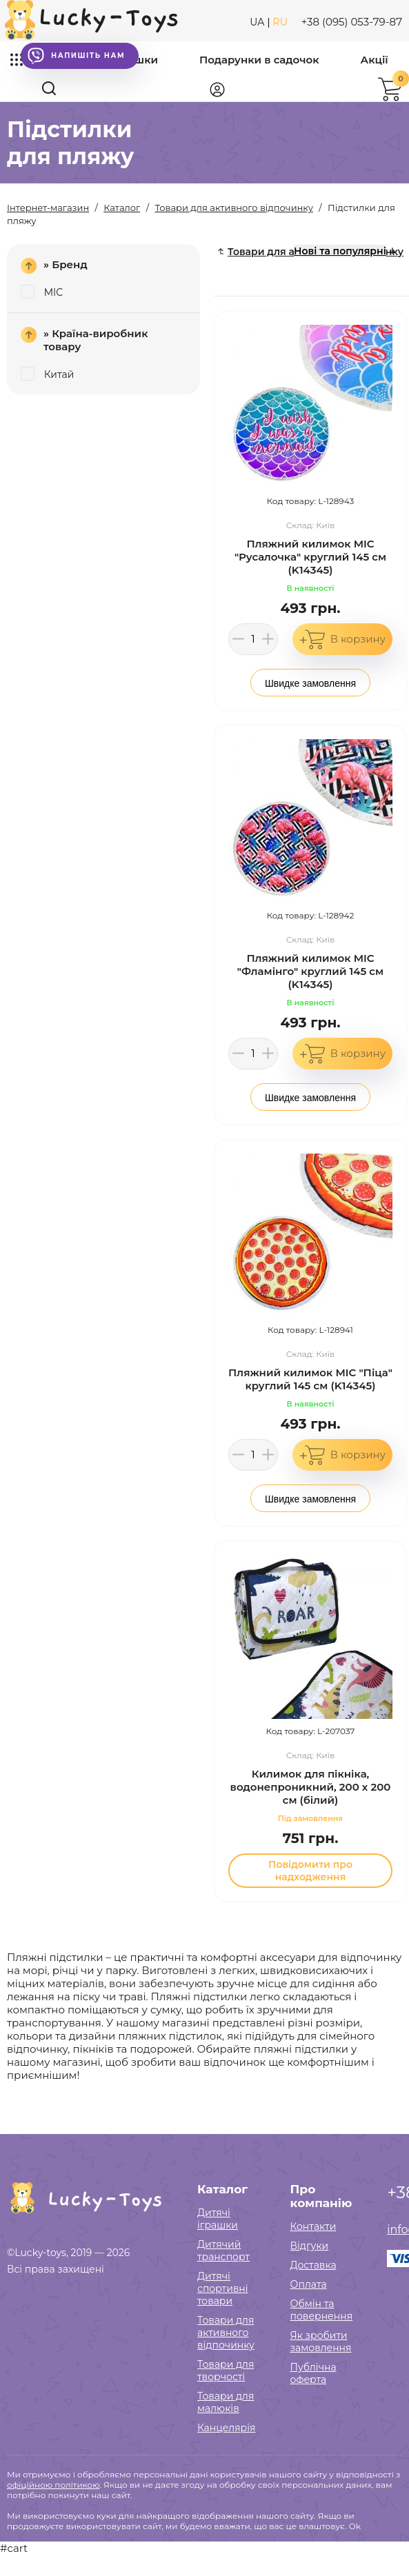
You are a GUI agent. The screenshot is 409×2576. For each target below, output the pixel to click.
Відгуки (309, 2246)
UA (257, 22)
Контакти (313, 2226)
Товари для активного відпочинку (226, 2332)
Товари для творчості (225, 2370)
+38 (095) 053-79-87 (351, 21)
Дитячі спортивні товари (222, 2288)
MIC (42, 292)
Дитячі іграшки (217, 2218)
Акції (374, 59)
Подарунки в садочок (259, 59)
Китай (47, 374)
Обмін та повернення (321, 2309)
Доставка (313, 2265)
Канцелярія (226, 2428)
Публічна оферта (313, 2373)
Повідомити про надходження (310, 1870)
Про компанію (321, 2196)
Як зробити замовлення (321, 2341)
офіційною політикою (53, 2484)
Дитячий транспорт (223, 2250)
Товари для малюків (225, 2402)
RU (280, 22)
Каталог (222, 2189)
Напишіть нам (76, 56)
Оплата (308, 2284)
